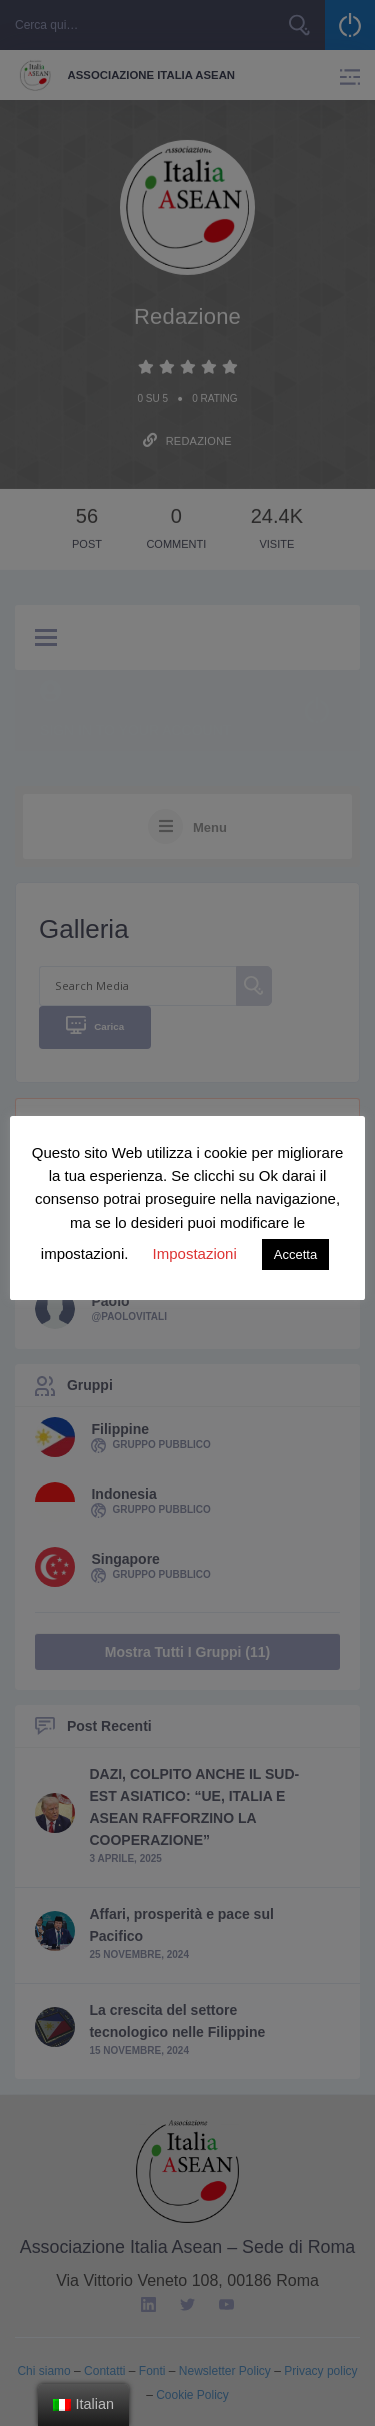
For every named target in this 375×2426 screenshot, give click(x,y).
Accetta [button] (295, 1254)
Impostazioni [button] (195, 1253)
